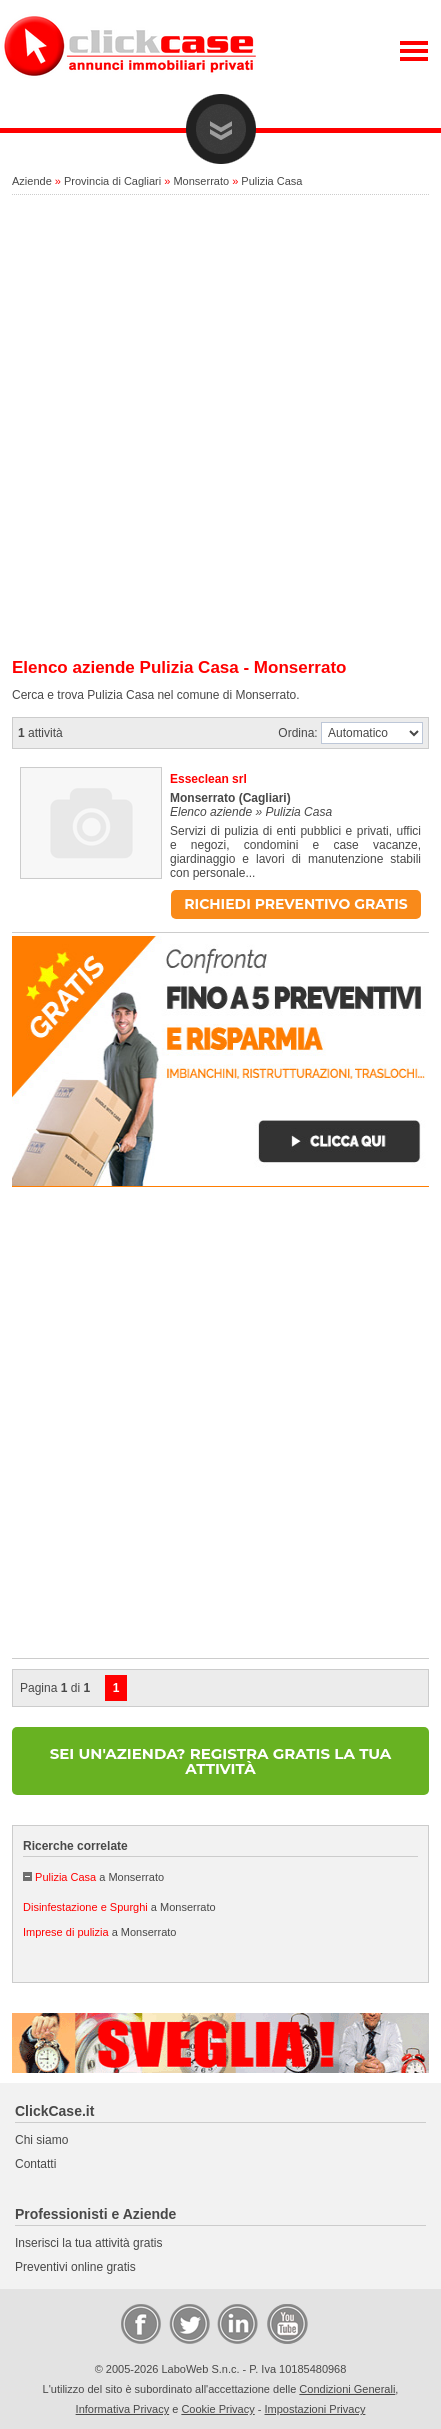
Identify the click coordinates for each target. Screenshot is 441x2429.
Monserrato (201, 181)
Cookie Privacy (217, 2409)
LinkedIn (236, 2323)
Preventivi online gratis (75, 2267)
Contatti (35, 2164)
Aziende (32, 181)
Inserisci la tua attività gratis (88, 2243)
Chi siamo (41, 2140)
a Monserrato (99, 1877)
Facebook (140, 2323)
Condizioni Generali (347, 2389)
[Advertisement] (220, 427)
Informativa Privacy (123, 2409)
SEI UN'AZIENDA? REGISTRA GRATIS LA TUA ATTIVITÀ (221, 1761)
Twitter (188, 2323)
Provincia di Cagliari (112, 181)
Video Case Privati (286, 2323)
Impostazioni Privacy (315, 2409)
